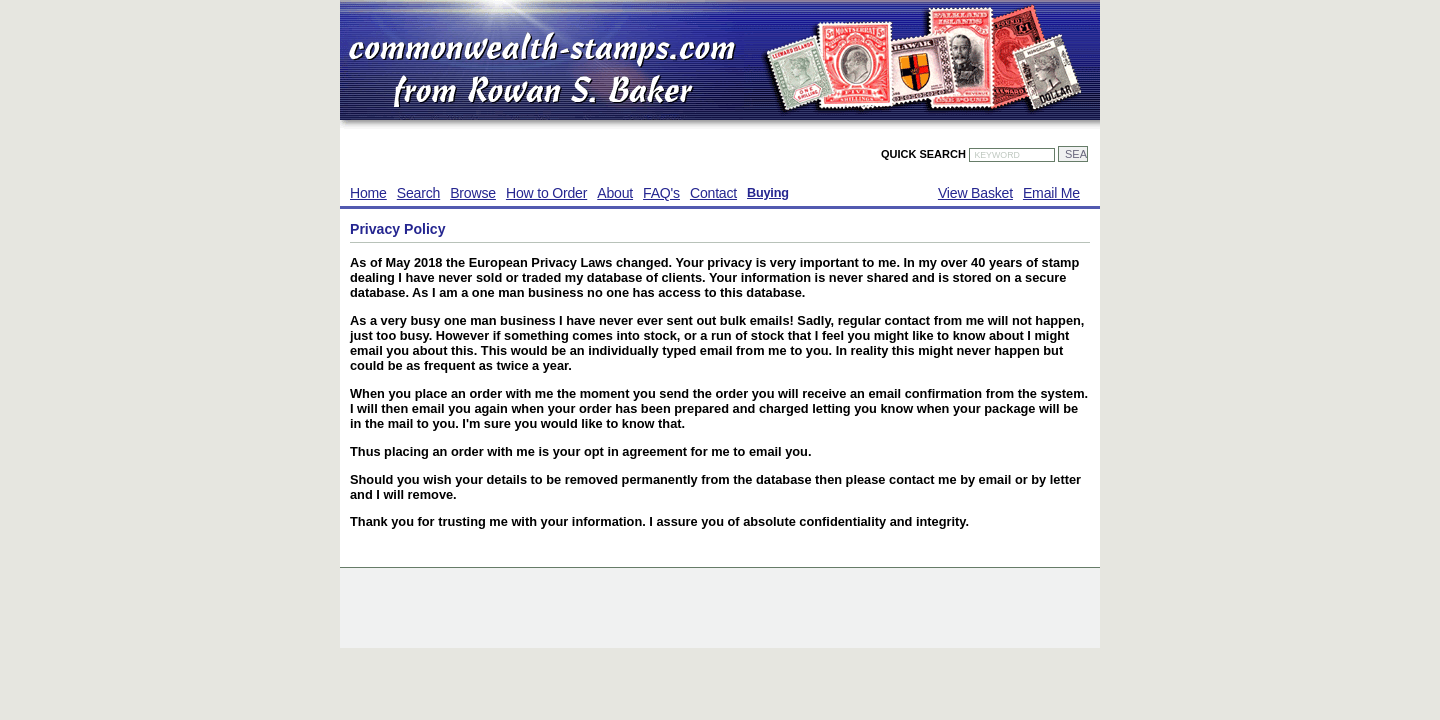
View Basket (975, 193)
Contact (713, 193)
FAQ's (661, 193)
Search (418, 193)
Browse (473, 193)
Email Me (1051, 193)
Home (368, 193)
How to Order (546, 193)
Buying (768, 193)
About (615, 193)
